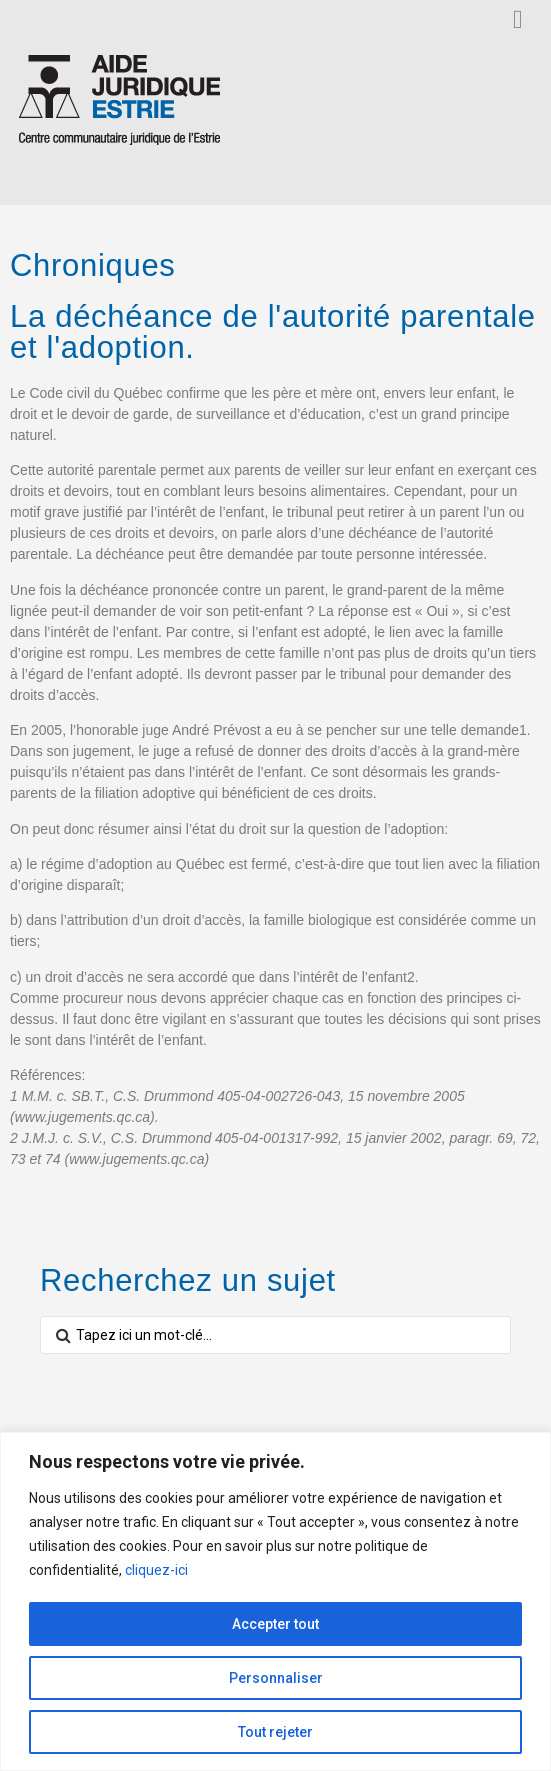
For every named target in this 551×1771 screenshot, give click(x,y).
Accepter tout (275, 1624)
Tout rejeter (275, 1732)
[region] (275, 1601)
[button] (517, 19)
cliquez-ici (156, 1570)
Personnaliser (276, 1678)
